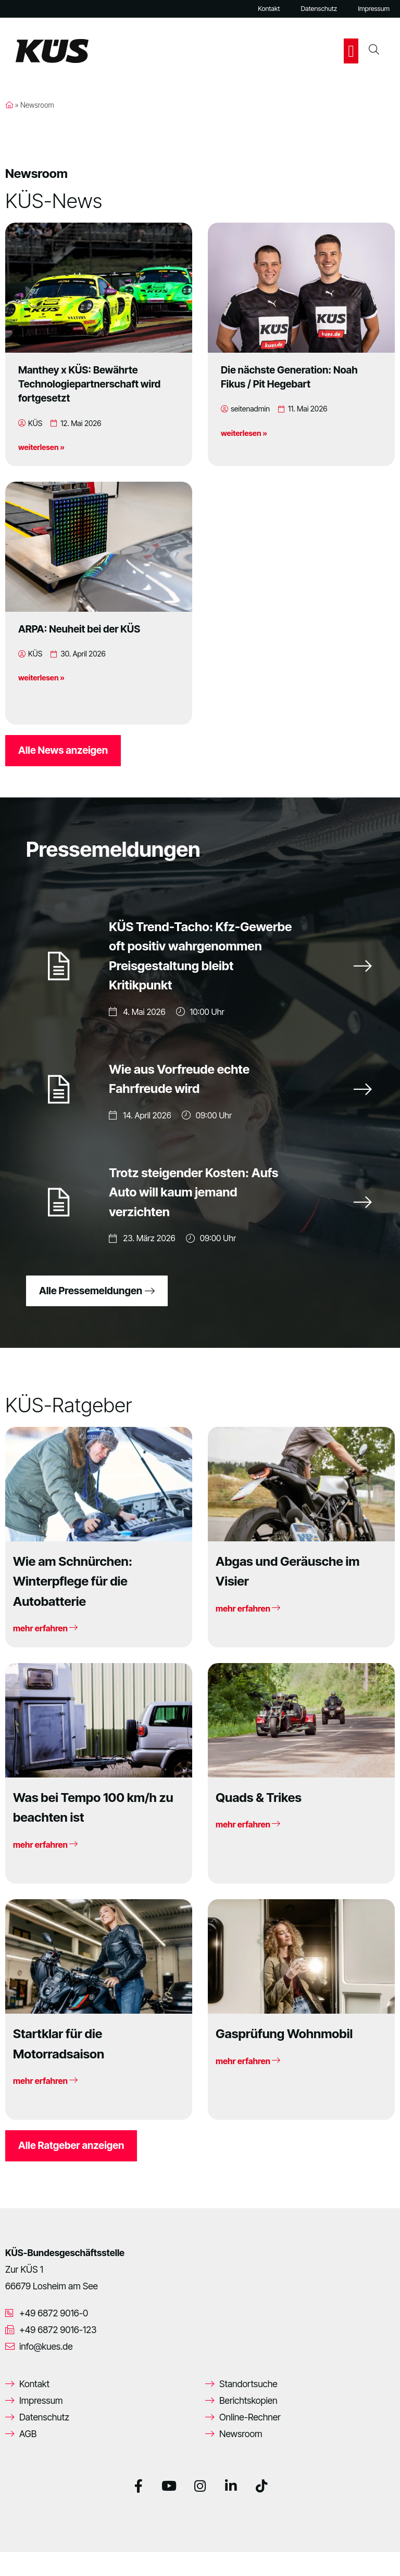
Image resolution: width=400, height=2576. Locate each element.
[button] (351, 50)
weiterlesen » (41, 447)
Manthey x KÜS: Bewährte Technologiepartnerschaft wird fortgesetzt (89, 384)
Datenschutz (319, 8)
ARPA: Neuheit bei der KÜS (79, 629)
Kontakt (269, 8)
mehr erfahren (45, 1652)
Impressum (374, 8)
